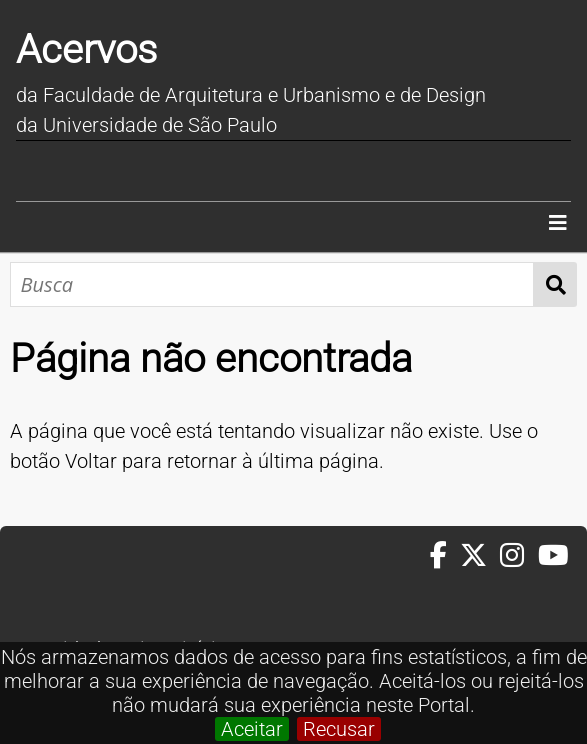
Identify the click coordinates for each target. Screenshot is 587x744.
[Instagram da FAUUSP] (518, 556)
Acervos (86, 49)
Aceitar (252, 729)
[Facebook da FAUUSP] (445, 556)
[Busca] (272, 284)
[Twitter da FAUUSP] (480, 556)
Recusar (339, 729)
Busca (555, 284)
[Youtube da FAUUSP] (555, 556)
